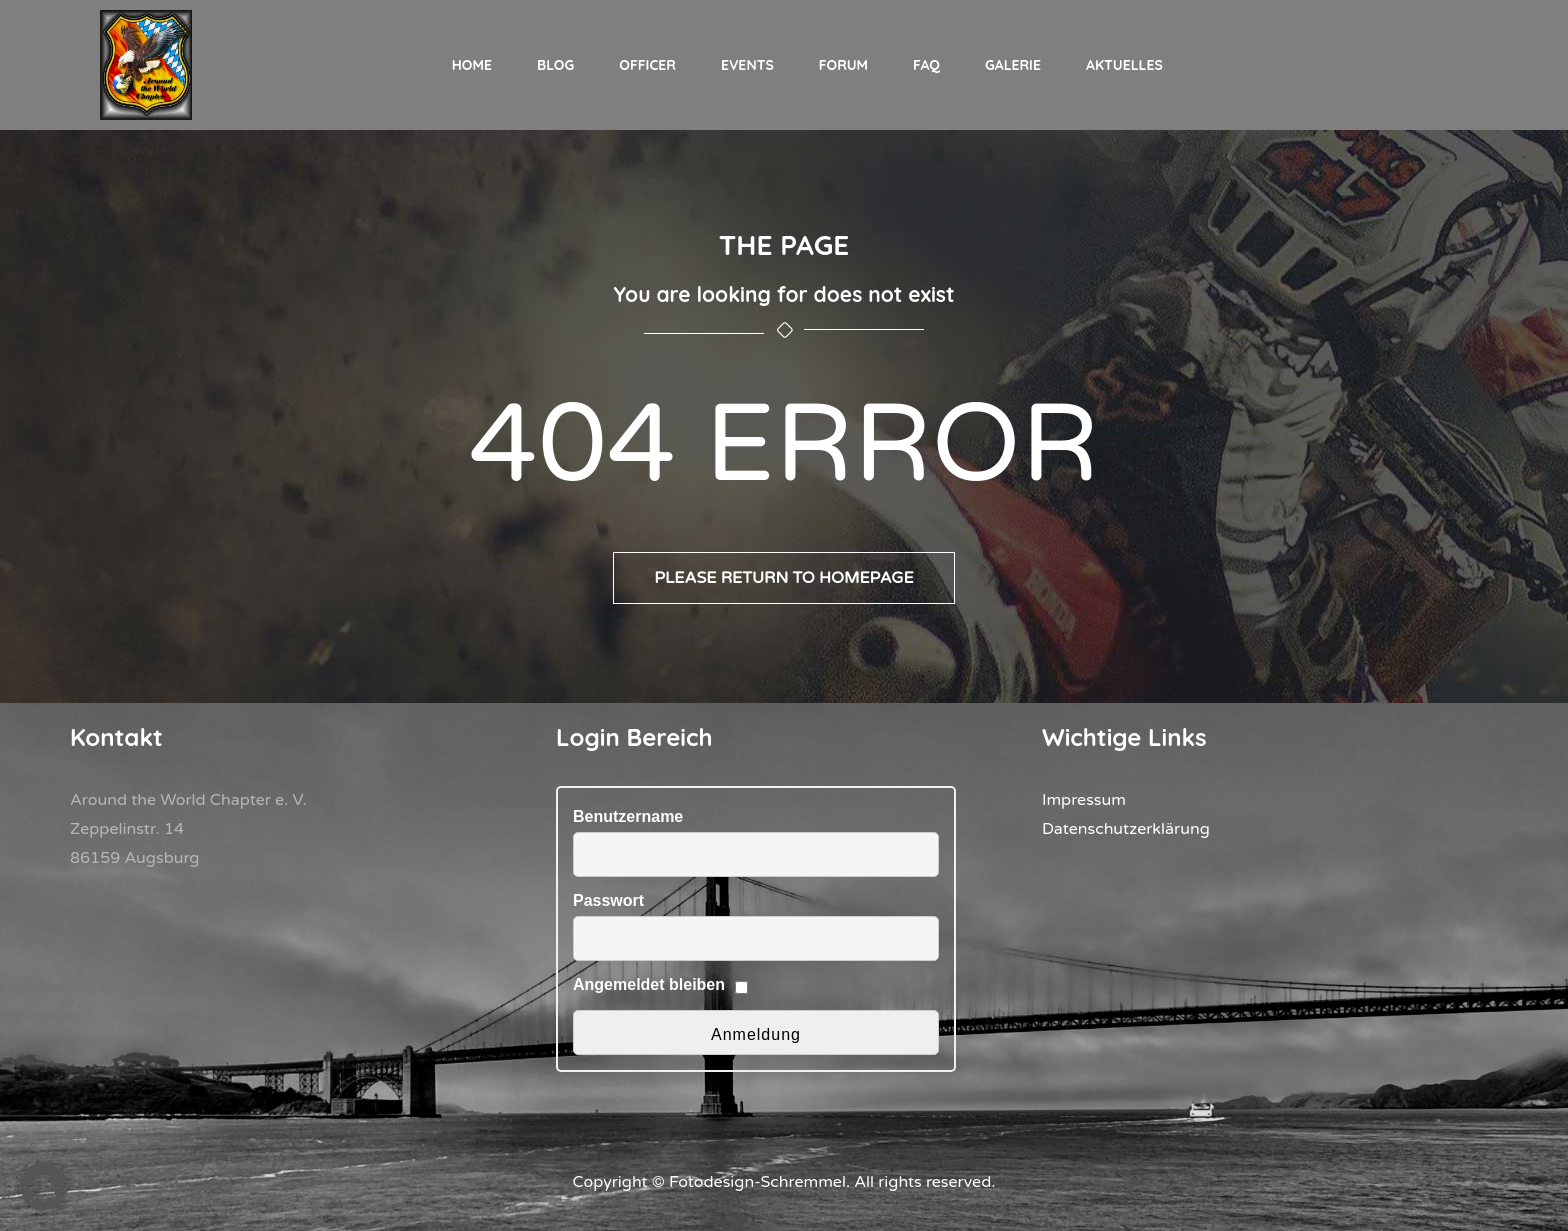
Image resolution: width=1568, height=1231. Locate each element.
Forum (843, 65)
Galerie (1013, 65)
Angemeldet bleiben (649, 984)
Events (747, 65)
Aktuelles (1124, 65)
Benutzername (628, 816)
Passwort (608, 900)
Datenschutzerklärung (1126, 829)
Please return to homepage (784, 578)
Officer (647, 65)
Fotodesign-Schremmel (757, 1182)
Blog (555, 65)
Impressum (1084, 800)
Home (472, 65)
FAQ (926, 65)
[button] (44, 1187)
